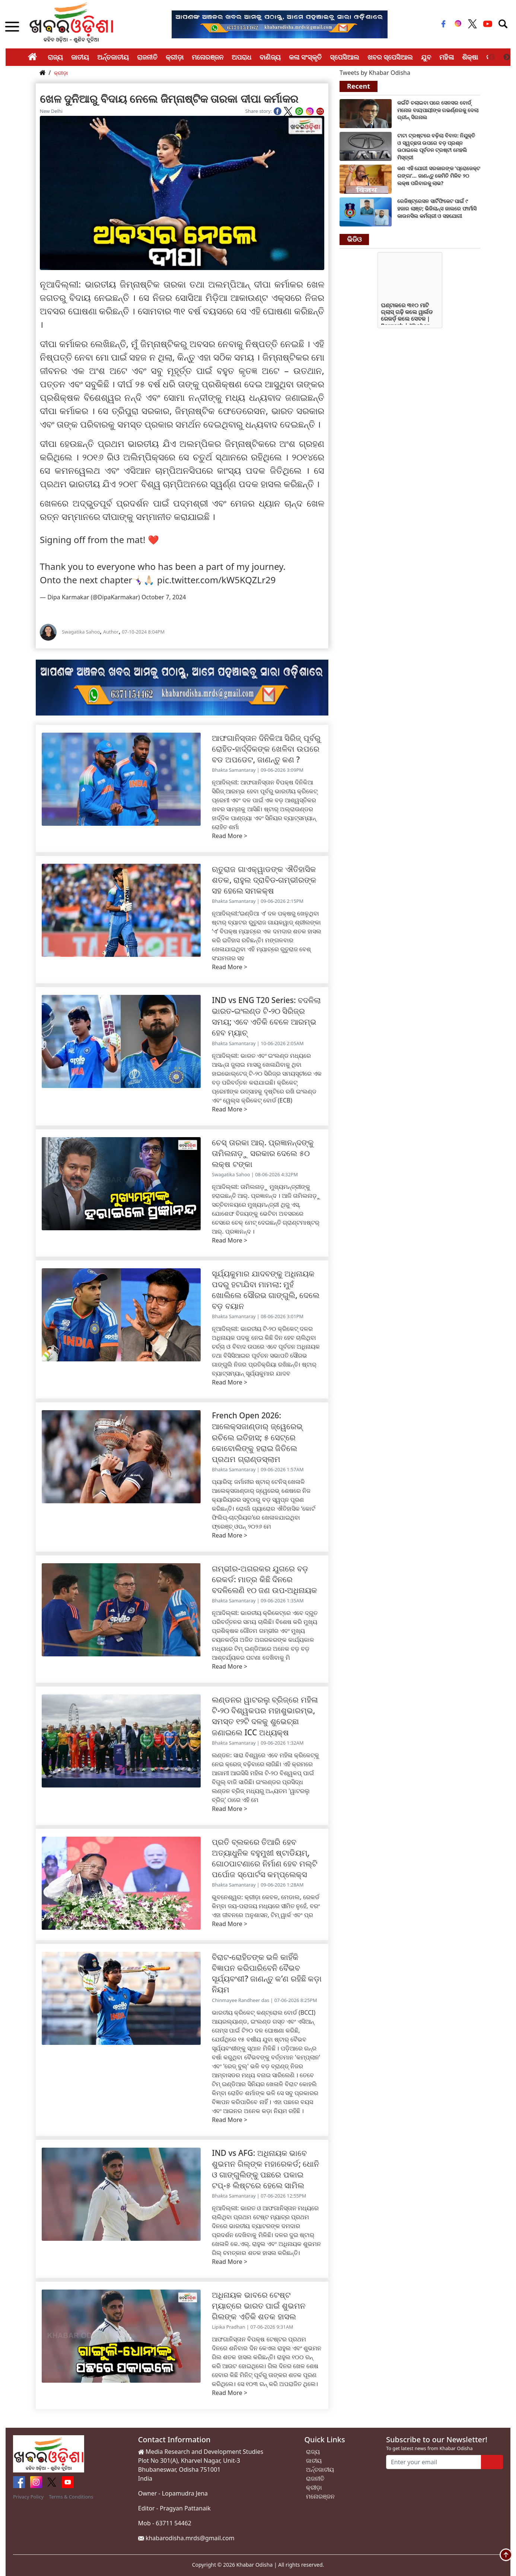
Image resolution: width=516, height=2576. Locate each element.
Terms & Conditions (71, 2496)
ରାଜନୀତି (147, 57)
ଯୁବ (426, 57)
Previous (492, 57)
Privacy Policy (28, 2496)
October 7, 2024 (163, 597)
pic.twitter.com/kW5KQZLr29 (216, 580)
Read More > (229, 836)
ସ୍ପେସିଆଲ (344, 57)
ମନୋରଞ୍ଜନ (207, 57)
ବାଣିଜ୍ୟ (270, 57)
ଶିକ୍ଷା (470, 57)
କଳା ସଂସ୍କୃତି (305, 57)
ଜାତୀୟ (80, 57)
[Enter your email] (433, 2462)
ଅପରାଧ (241, 57)
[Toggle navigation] (503, 23)
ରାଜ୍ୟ (55, 57)
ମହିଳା (446, 57)
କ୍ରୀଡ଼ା (175, 57)
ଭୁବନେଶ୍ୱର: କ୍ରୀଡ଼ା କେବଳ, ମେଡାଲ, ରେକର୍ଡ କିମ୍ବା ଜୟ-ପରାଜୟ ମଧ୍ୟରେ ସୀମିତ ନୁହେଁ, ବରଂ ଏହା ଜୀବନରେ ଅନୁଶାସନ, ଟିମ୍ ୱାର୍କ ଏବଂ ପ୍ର (265, 1906)
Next (506, 57)
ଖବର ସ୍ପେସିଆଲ (390, 57)
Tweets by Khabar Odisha (375, 73)
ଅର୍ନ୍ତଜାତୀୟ (113, 57)
